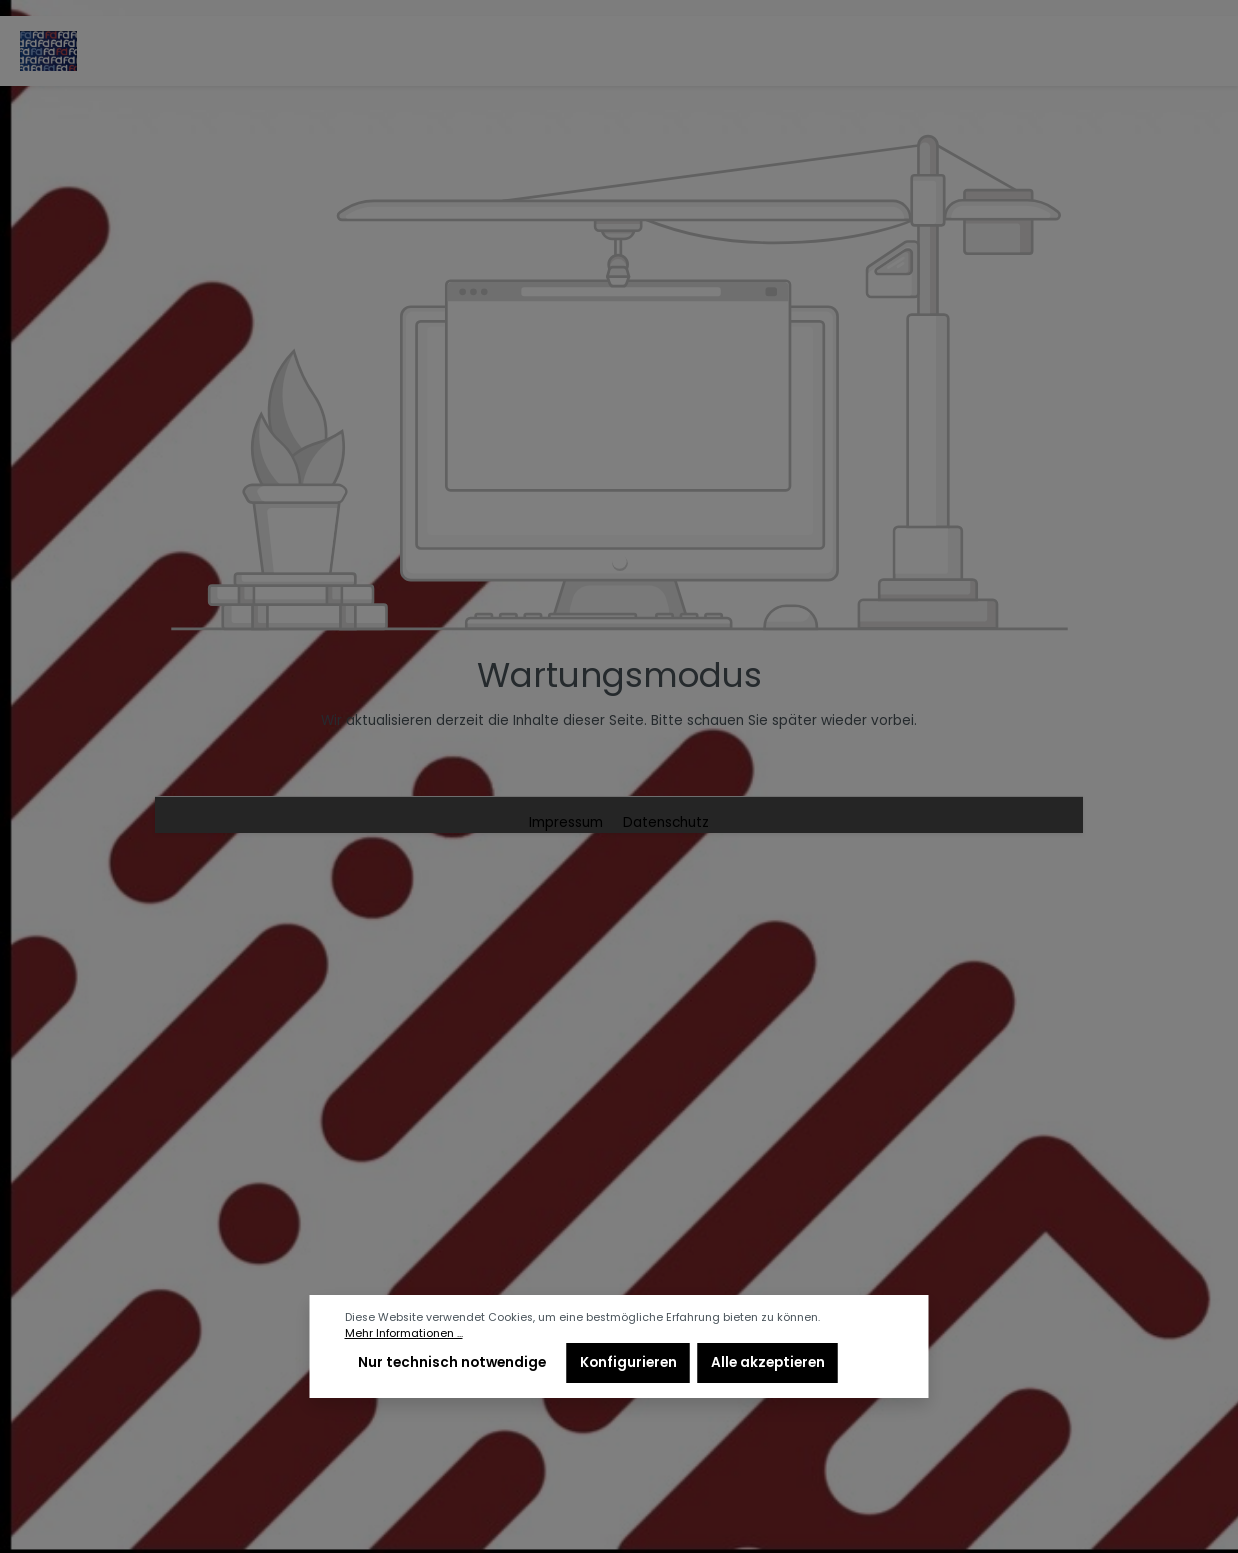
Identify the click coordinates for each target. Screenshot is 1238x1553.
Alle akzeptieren (768, 1362)
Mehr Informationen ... (404, 1333)
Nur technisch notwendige (452, 1362)
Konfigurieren (628, 1362)
